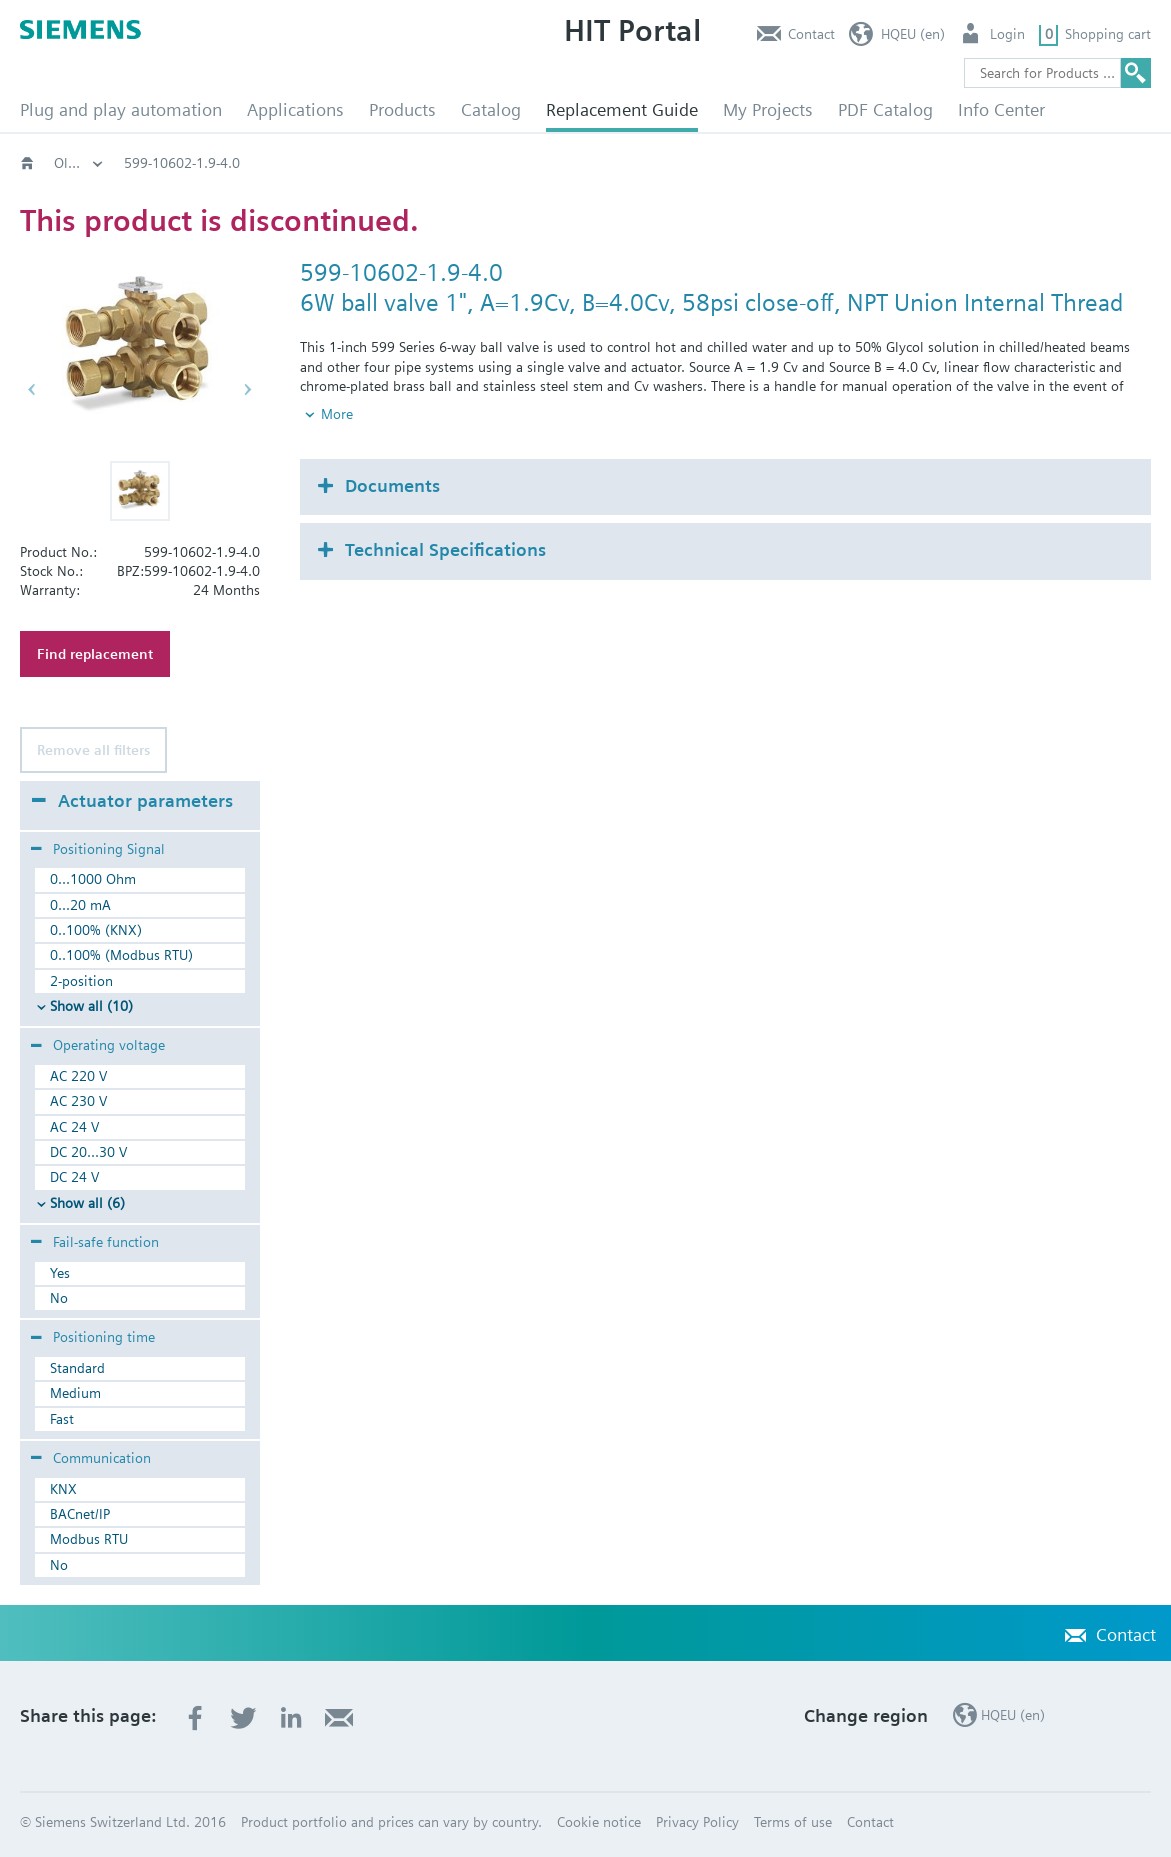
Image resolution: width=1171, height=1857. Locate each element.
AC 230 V (78, 1101)
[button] (140, 491)
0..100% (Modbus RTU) (121, 955)
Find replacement (95, 654)
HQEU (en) (913, 34)
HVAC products (100, 163)
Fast (62, 1419)
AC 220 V (78, 1076)
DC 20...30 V (88, 1152)
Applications (295, 109)
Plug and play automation (121, 109)
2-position (81, 981)
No (59, 1298)
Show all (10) (91, 1006)
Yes (60, 1273)
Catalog (491, 109)
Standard (77, 1368)
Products (402, 109)
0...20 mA (80, 905)
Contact (811, 34)
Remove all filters (93, 750)
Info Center (1001, 109)
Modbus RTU (89, 1539)
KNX (63, 1489)
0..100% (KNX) (96, 930)
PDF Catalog (885, 109)
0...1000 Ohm (93, 879)
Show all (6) (87, 1203)
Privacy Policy (697, 1822)
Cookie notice (599, 1822)
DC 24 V (74, 1177)
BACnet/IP (80, 1514)
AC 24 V (74, 1127)
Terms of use (793, 1822)
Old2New (216, 163)
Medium (75, 1393)
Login (1007, 34)
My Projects (768, 109)
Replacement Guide (622, 109)
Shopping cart (1108, 34)
